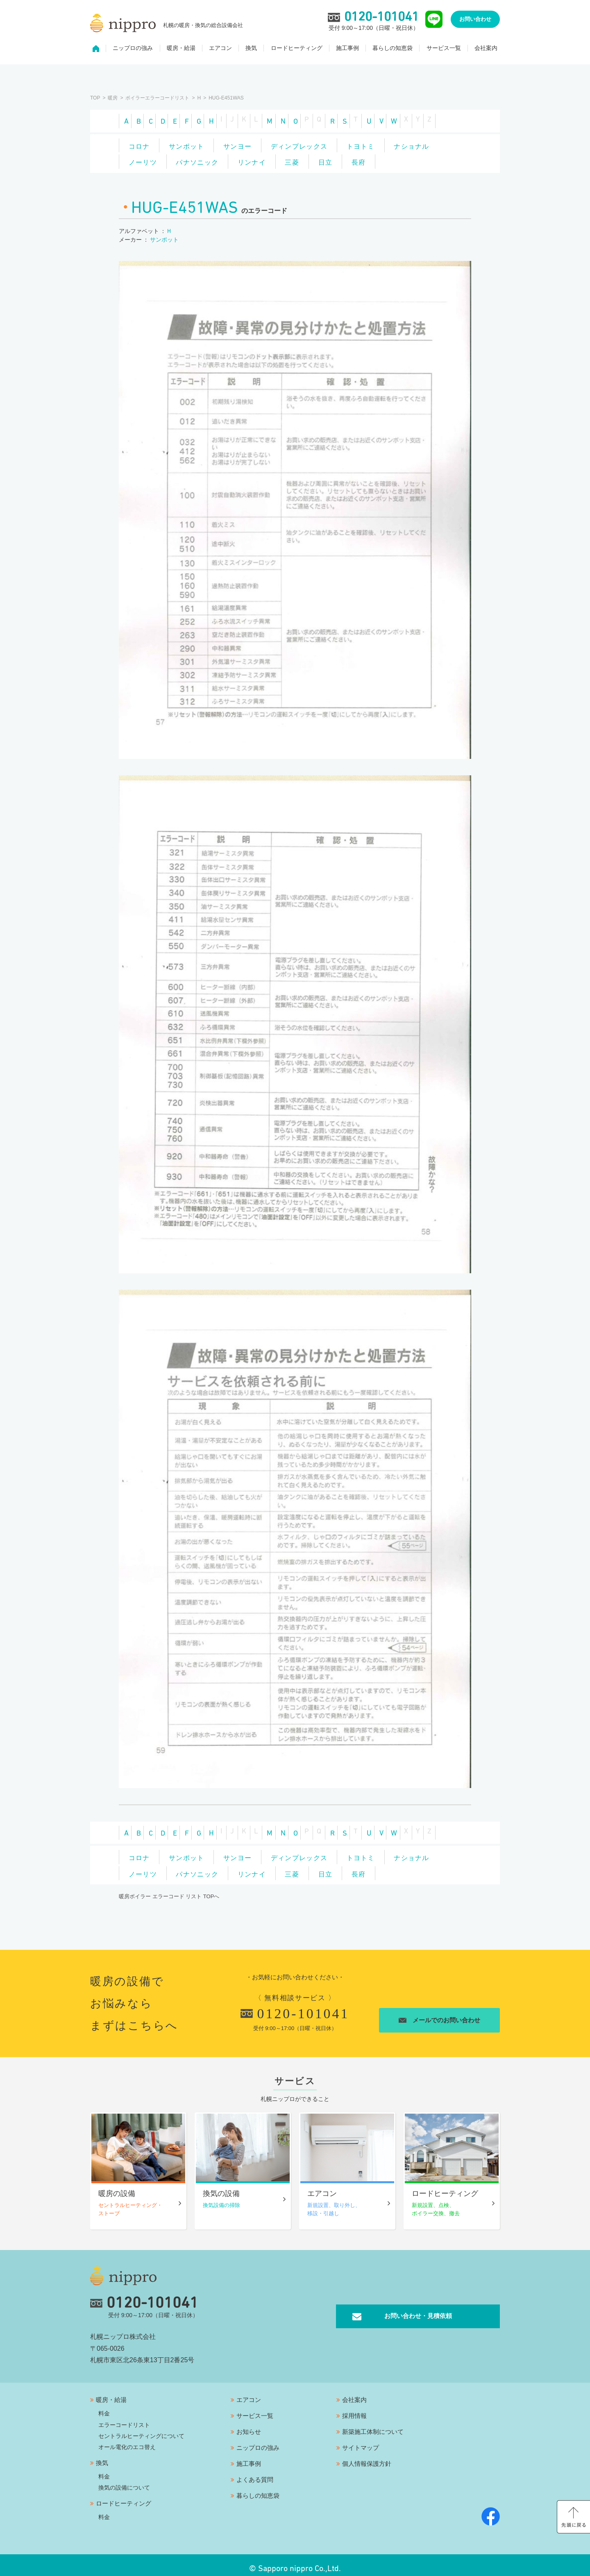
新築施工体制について (373, 2425)
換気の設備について (124, 2481)
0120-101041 (294, 2010)
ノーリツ (208, 151)
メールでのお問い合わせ (444, 2018)
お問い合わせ (475, 23)
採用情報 (354, 2409)
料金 (104, 2407)
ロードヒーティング (296, 51)
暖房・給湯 (181, 51)
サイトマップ (360, 2441)
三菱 (380, 151)
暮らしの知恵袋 (392, 51)
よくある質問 (254, 2473)
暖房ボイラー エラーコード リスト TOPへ (169, 1894)
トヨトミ (395, 139)
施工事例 (347, 51)
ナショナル (150, 151)
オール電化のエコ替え (127, 2440)
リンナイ (332, 151)
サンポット (198, 139)
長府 (139, 163)
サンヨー (256, 139)
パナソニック (271, 151)
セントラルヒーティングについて (141, 2429)
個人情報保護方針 (366, 2457)
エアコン (220, 51)
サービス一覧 (444, 51)
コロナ (143, 139)
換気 (251, 51)
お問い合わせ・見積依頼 (417, 2309)
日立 (421, 151)
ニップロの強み (133, 51)
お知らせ (248, 2425)
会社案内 (485, 51)
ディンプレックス (325, 139)
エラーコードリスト (124, 2418)
